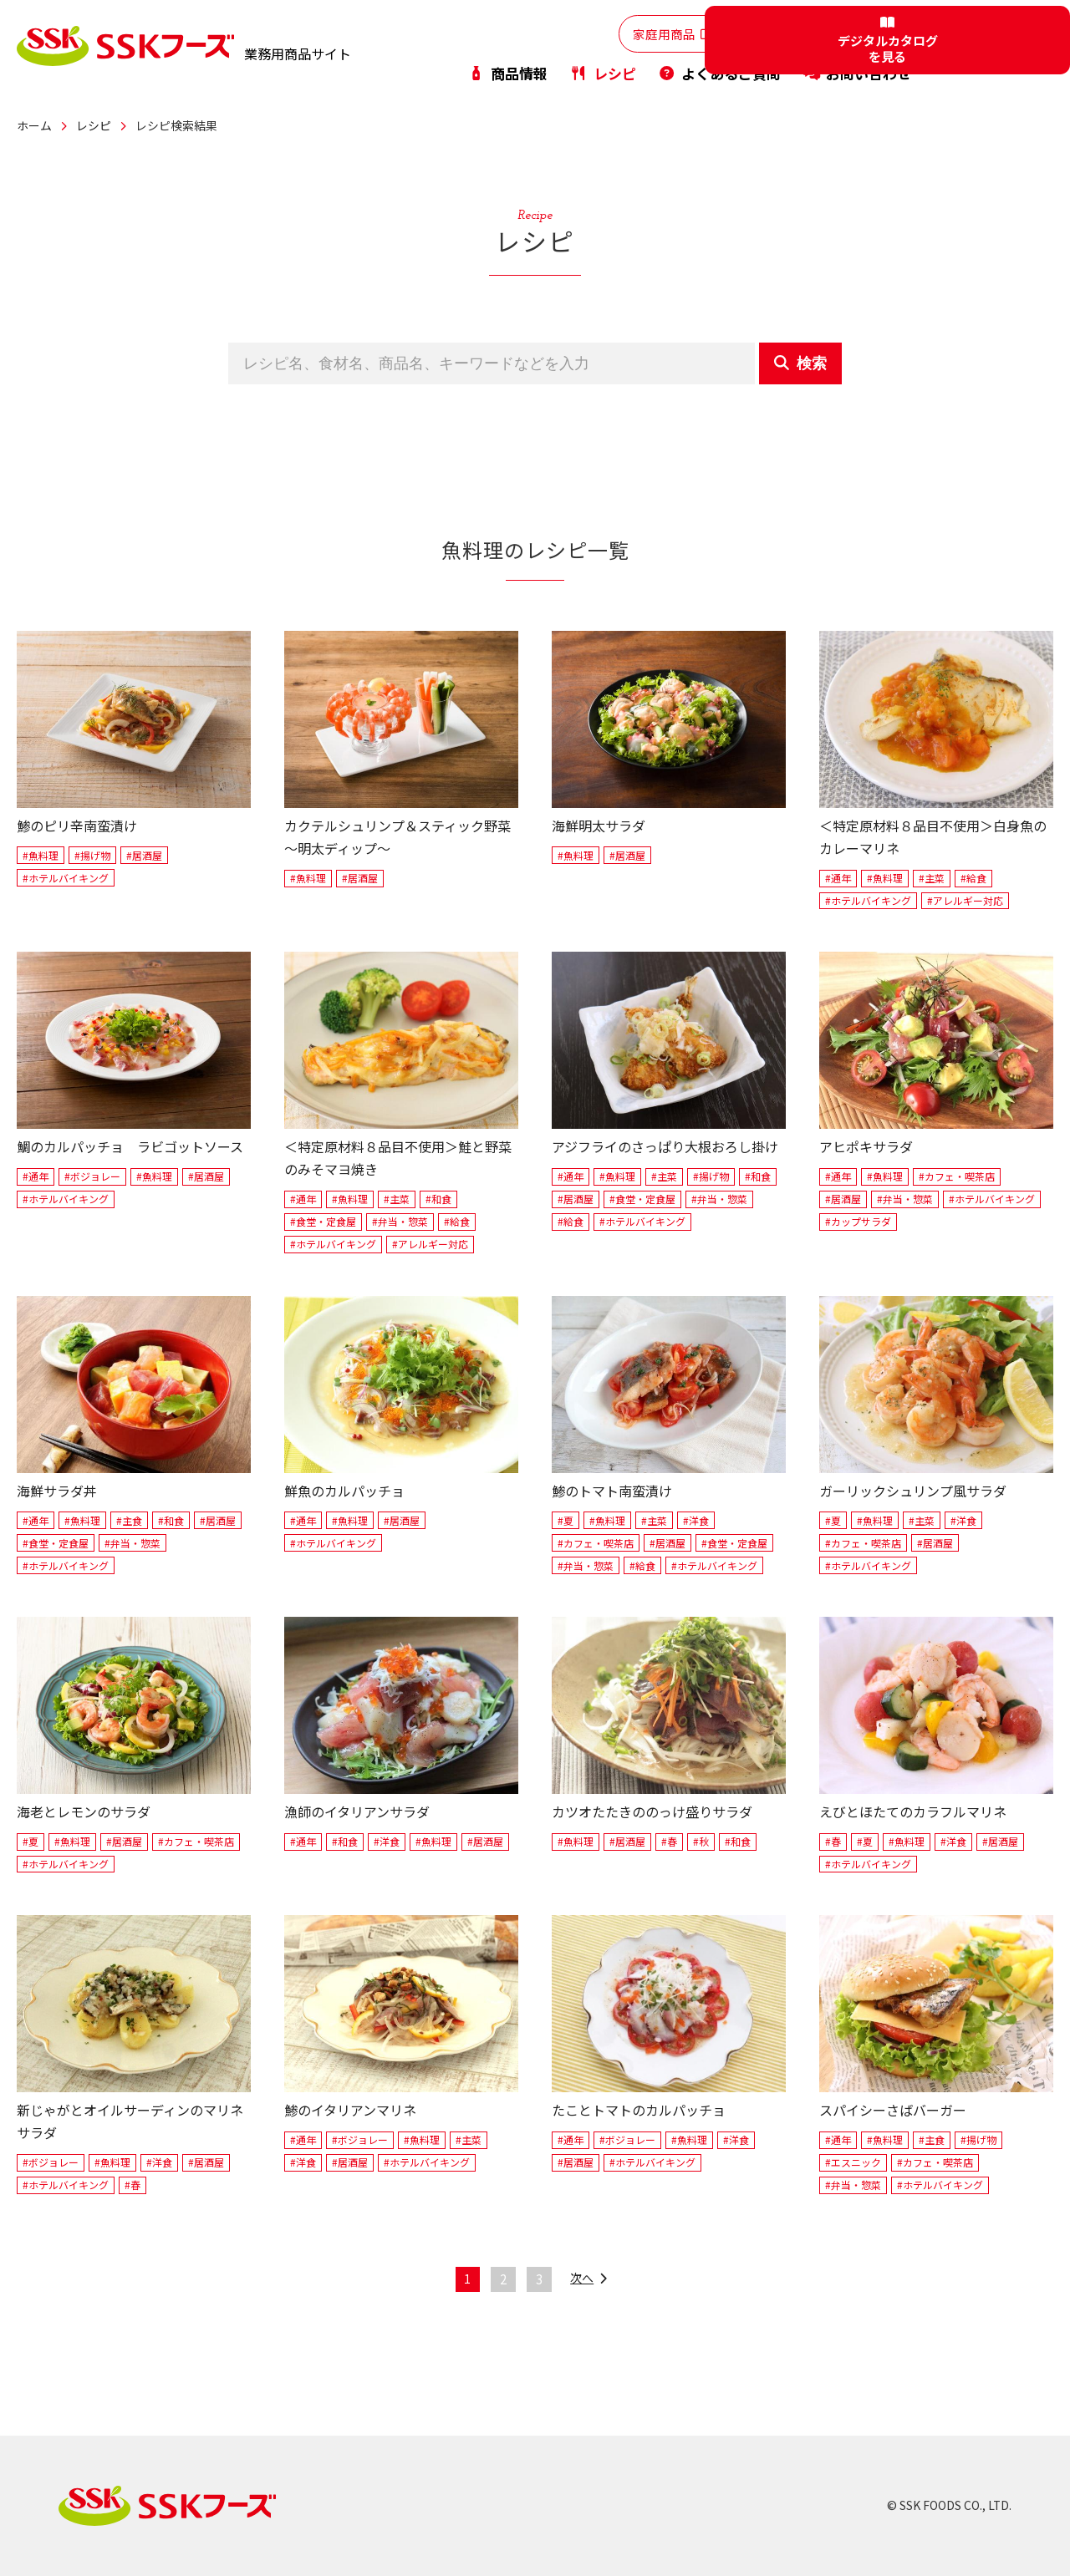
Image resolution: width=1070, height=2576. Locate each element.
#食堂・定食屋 (323, 1221)
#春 (669, 1841)
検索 (800, 363)
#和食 (438, 1198)
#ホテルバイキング (66, 878)
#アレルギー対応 (965, 900)
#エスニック (853, 2162)
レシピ (602, 69)
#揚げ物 (92, 855)
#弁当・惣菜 (400, 1221)
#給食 (973, 878)
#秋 (701, 1841)
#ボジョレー (92, 1176)
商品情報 (507, 69)
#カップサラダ (858, 1221)
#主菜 (932, 878)
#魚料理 (41, 855)
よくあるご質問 (719, 69)
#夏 (565, 1520)
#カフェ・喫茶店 (957, 1176)
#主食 (129, 1520)
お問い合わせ (856, 69)
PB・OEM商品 (848, 32)
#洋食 (696, 1520)
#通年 (838, 878)
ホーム (34, 125)
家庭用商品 (607, 32)
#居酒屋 (144, 855)
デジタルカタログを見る (1003, 47)
